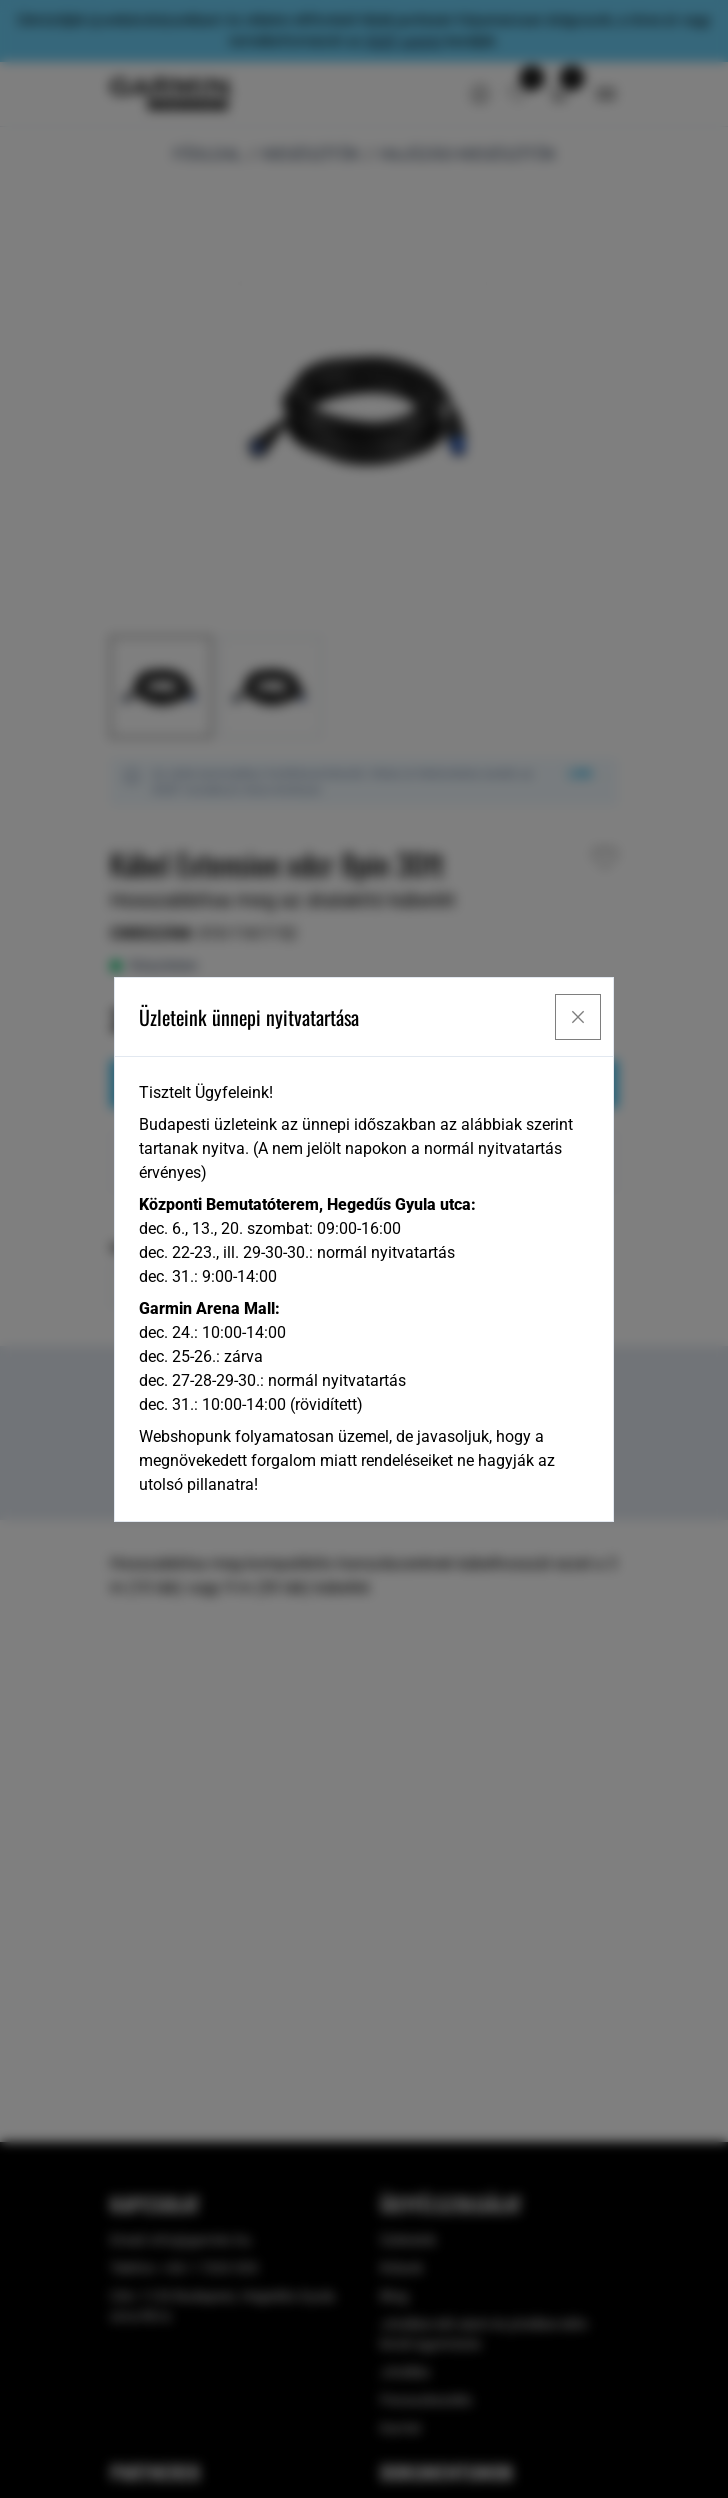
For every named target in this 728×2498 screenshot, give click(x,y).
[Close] (578, 1017)
